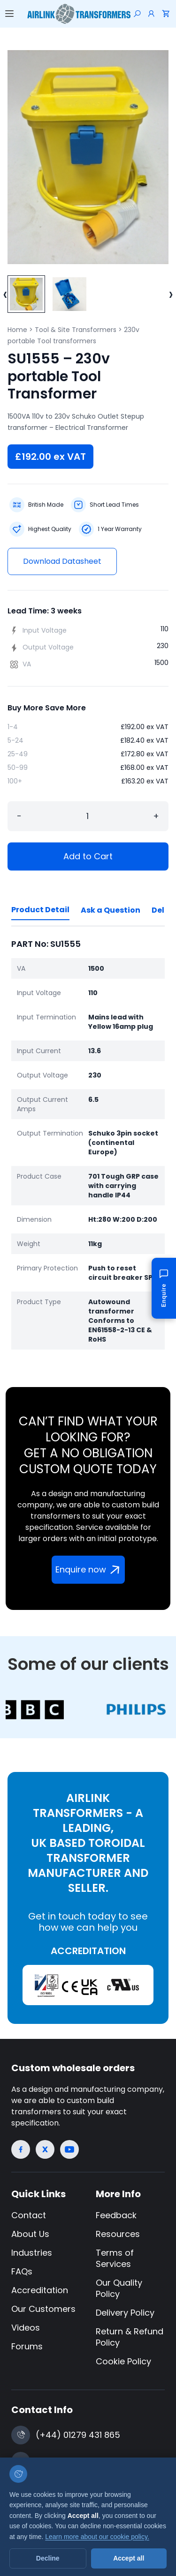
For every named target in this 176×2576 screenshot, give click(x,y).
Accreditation (39, 2290)
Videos (25, 2327)
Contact (28, 2215)
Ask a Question (110, 910)
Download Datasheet (62, 561)
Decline (48, 2558)
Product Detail (40, 909)
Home (17, 329)
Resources (118, 2234)
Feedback (116, 2215)
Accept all (128, 2558)
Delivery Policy (125, 2312)
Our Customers (43, 2309)
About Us (30, 2234)
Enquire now (89, 1569)
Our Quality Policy (119, 2288)
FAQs (21, 2271)
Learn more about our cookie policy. (97, 2536)
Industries (31, 2253)
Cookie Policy (123, 2361)
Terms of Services (115, 2258)
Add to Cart (88, 856)
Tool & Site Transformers (75, 329)
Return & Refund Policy (129, 2336)
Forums (27, 2346)
